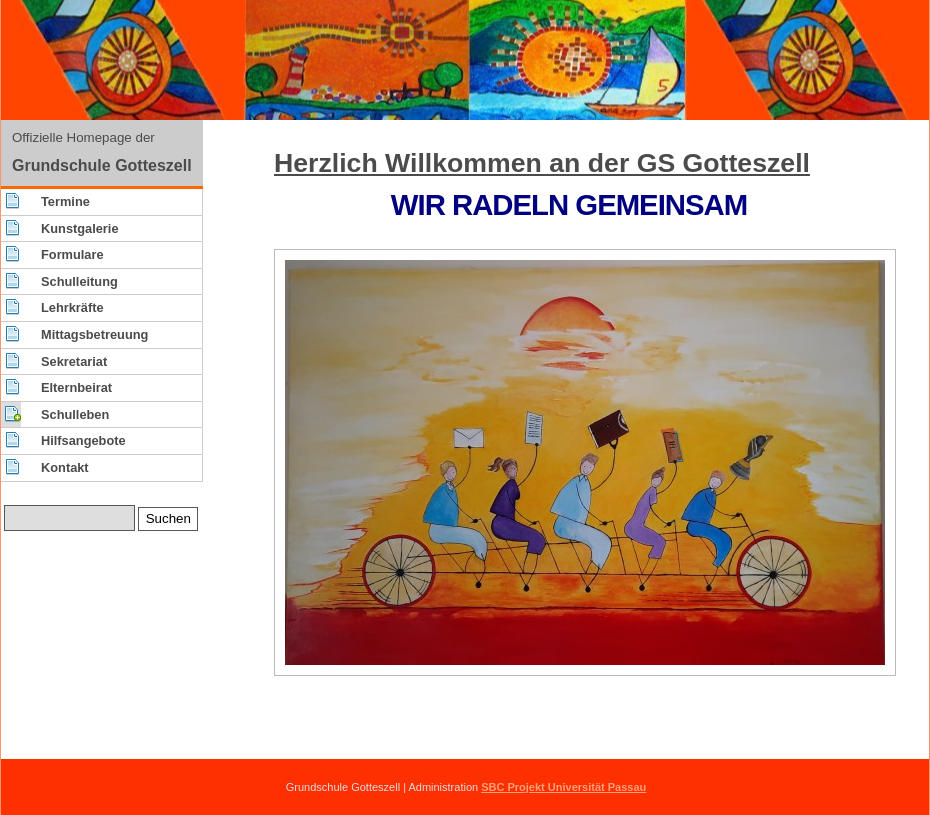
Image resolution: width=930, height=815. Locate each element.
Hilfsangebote (83, 440)
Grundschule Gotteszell (102, 165)
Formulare (72, 254)
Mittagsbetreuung (94, 334)
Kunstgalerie (80, 228)
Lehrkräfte (72, 307)
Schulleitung (79, 281)
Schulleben (75, 414)
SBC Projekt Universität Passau (563, 787)
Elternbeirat (76, 387)
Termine (65, 201)
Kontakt (65, 467)
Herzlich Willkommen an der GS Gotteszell (542, 163)
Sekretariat (74, 361)
